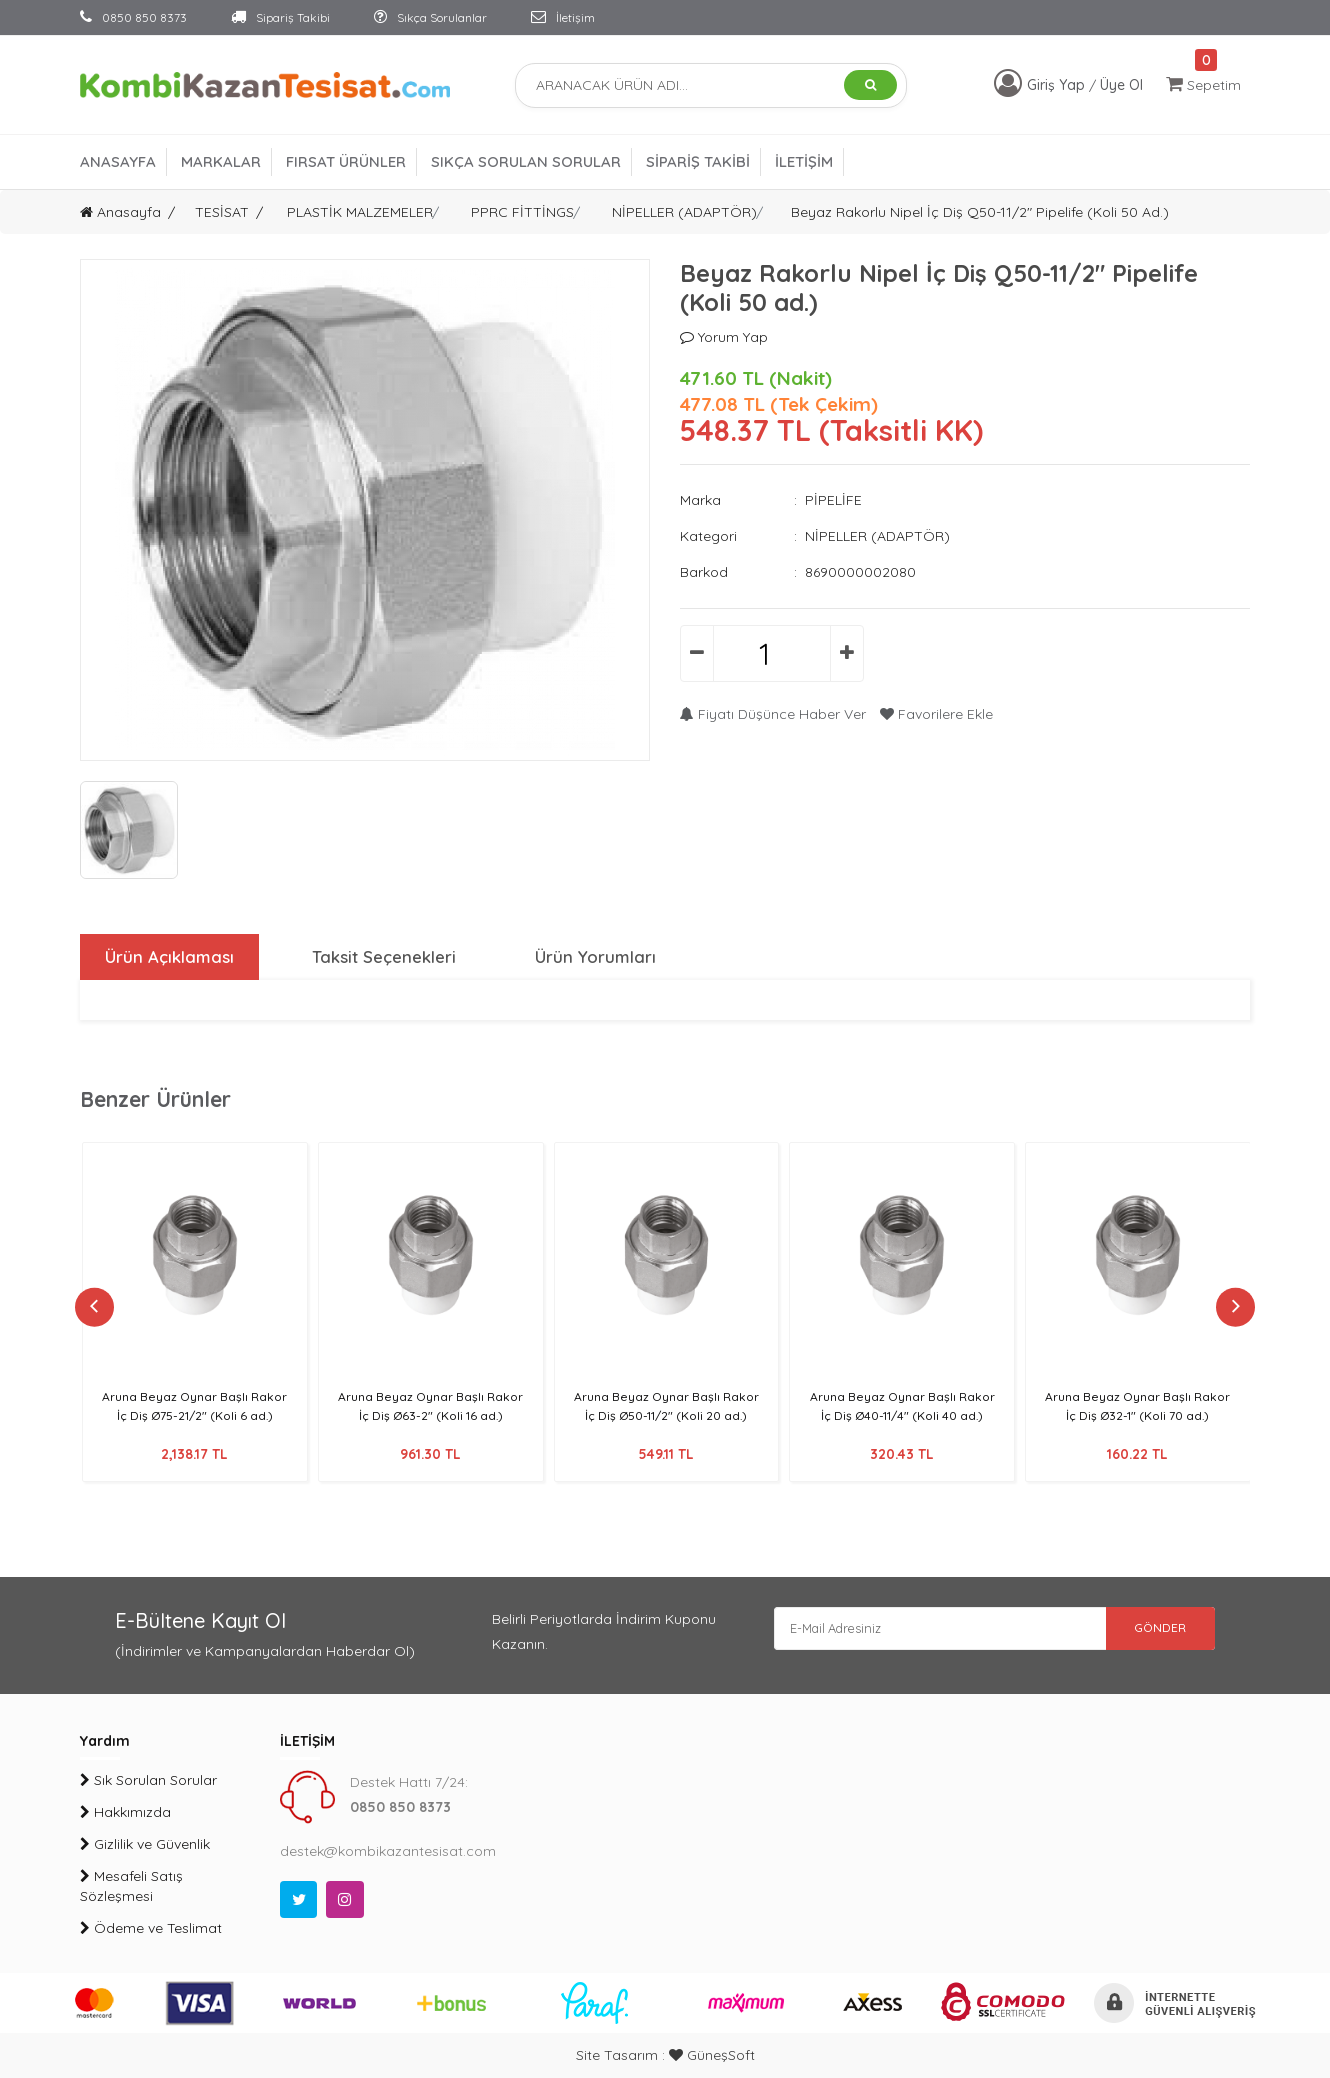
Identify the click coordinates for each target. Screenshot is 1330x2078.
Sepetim (1203, 84)
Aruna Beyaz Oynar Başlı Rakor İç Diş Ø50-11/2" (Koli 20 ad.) (666, 1415)
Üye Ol (1121, 85)
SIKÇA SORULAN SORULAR (526, 161)
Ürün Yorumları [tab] (595, 957)
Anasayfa (120, 212)
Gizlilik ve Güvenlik (145, 1844)
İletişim (563, 17)
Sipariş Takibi (280, 17)
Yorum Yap (724, 337)
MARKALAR (221, 161)
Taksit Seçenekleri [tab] (383, 957)
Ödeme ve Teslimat (151, 1928)
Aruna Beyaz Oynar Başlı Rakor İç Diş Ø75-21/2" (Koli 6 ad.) (194, 1415)
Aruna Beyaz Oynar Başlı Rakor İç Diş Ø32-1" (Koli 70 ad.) (1137, 1415)
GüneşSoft (712, 2055)
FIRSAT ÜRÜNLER (346, 161)
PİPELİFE (833, 500)
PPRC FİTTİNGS (522, 212)
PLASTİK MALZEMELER (360, 212)
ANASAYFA (118, 161)
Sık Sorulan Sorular (148, 1780)
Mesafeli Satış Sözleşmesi (131, 1886)
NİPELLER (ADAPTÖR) (684, 212)
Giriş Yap (1058, 85)
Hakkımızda (125, 1812)
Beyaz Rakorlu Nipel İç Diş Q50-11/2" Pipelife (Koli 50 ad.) (980, 212)
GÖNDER (1145, 1631)
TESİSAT (222, 212)
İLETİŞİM (804, 161)
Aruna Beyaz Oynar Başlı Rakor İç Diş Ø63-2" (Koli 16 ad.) (431, 1415)
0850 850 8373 (133, 17)
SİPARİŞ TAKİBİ (698, 161)
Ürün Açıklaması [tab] (166, 957)
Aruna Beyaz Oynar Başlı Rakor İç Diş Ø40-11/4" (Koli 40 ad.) (902, 1415)
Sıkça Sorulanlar (430, 17)
